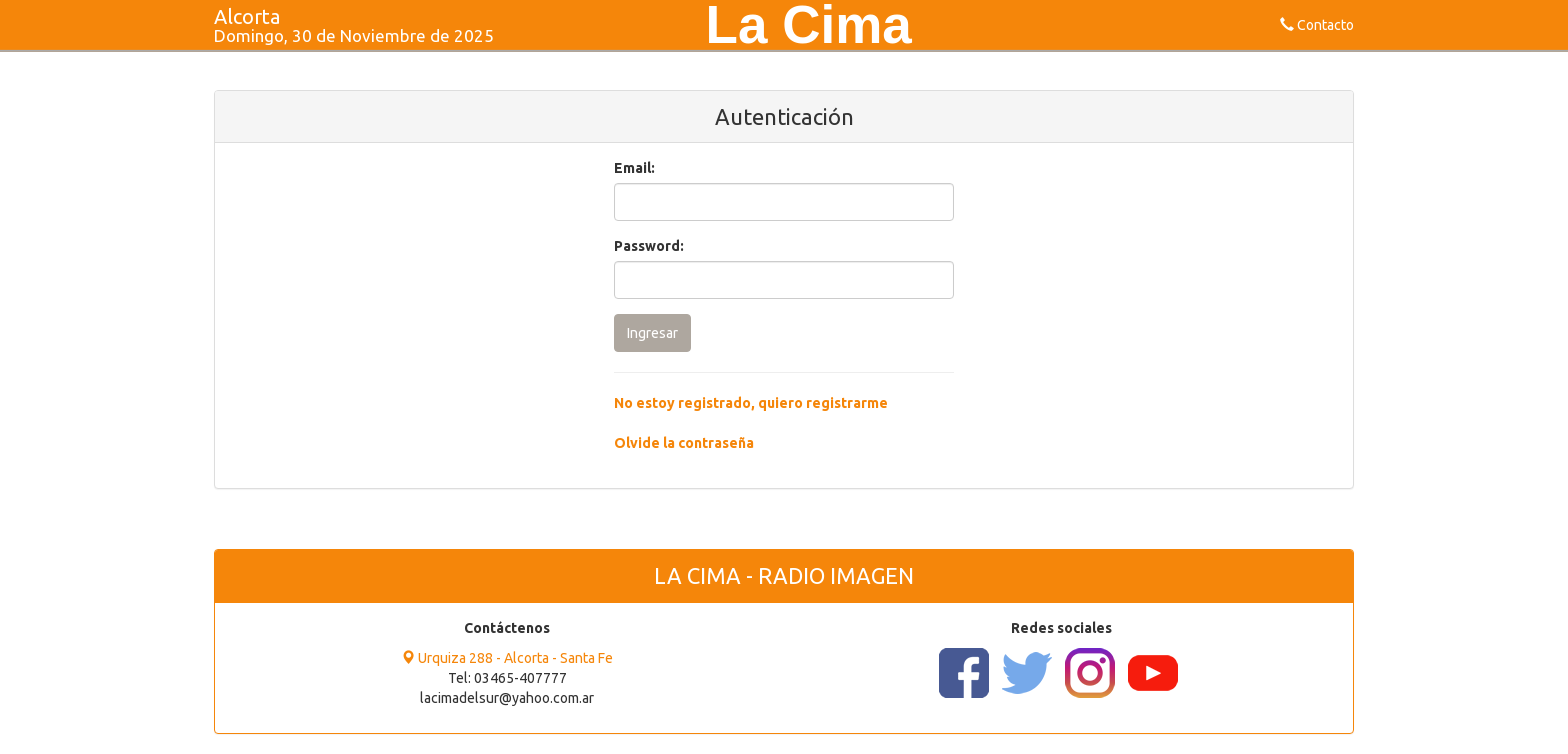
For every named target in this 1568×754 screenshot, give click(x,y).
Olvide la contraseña (684, 443)
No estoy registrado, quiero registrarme (751, 403)
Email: (634, 168)
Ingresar (652, 333)
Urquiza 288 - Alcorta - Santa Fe (507, 658)
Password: (649, 246)
